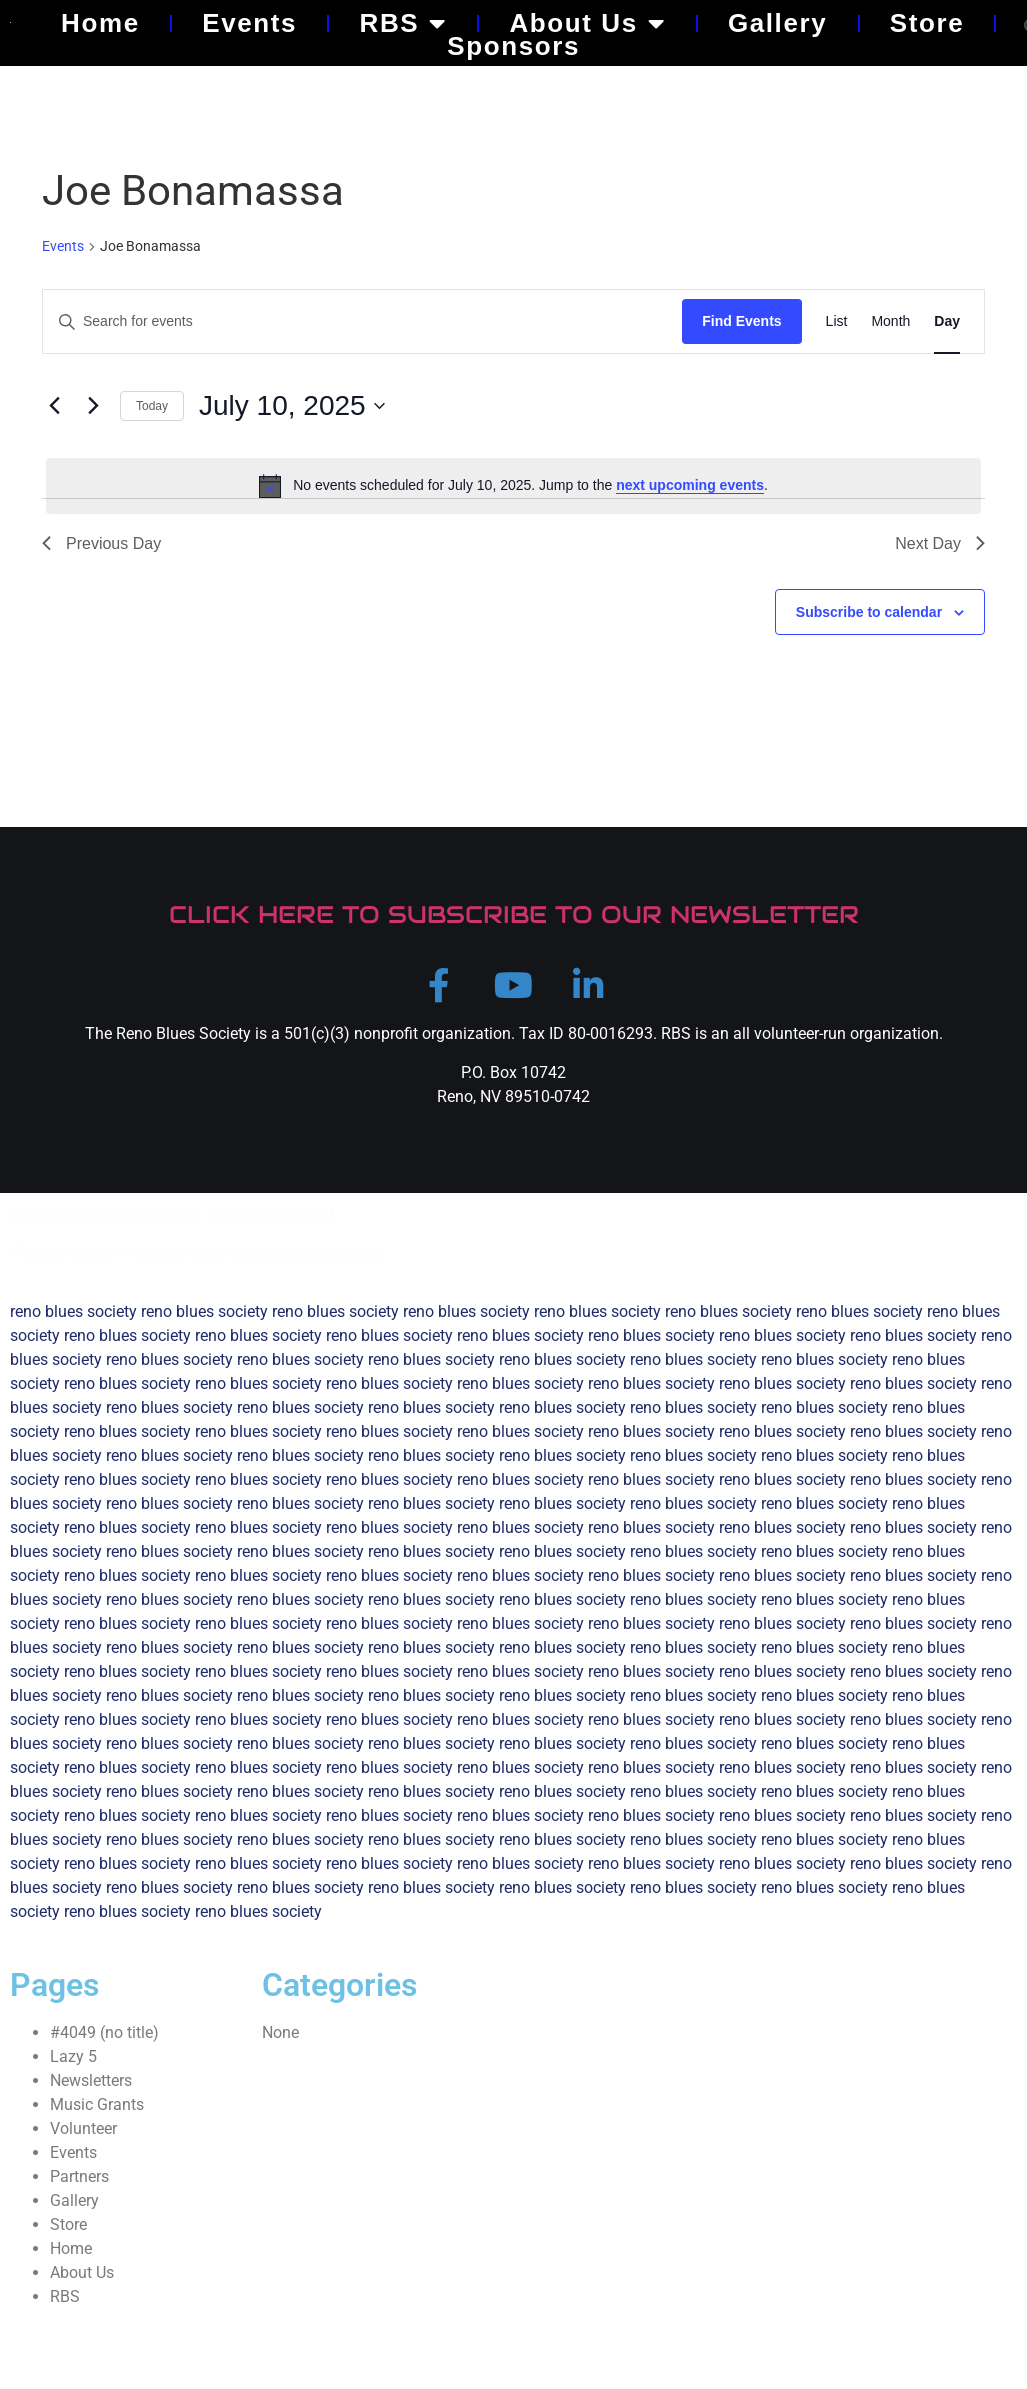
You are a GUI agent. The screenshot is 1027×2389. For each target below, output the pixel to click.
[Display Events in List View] (837, 321)
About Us (587, 23)
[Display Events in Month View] (890, 321)
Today (152, 406)
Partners (79, 2186)
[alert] (513, 486)
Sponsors (513, 46)
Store (927, 23)
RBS (403, 23)
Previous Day (101, 543)
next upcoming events (690, 485)
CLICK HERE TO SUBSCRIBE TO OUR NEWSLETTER (514, 914)
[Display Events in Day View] (947, 321)
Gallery (777, 23)
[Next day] (93, 406)
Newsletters (91, 2090)
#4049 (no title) (104, 2042)
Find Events (741, 321)
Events (249, 23)
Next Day (940, 543)
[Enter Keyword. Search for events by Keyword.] (362, 321)
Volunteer (83, 2138)
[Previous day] (54, 406)
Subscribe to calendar (869, 612)
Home (100, 23)
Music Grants (97, 2114)
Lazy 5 (73, 2066)
